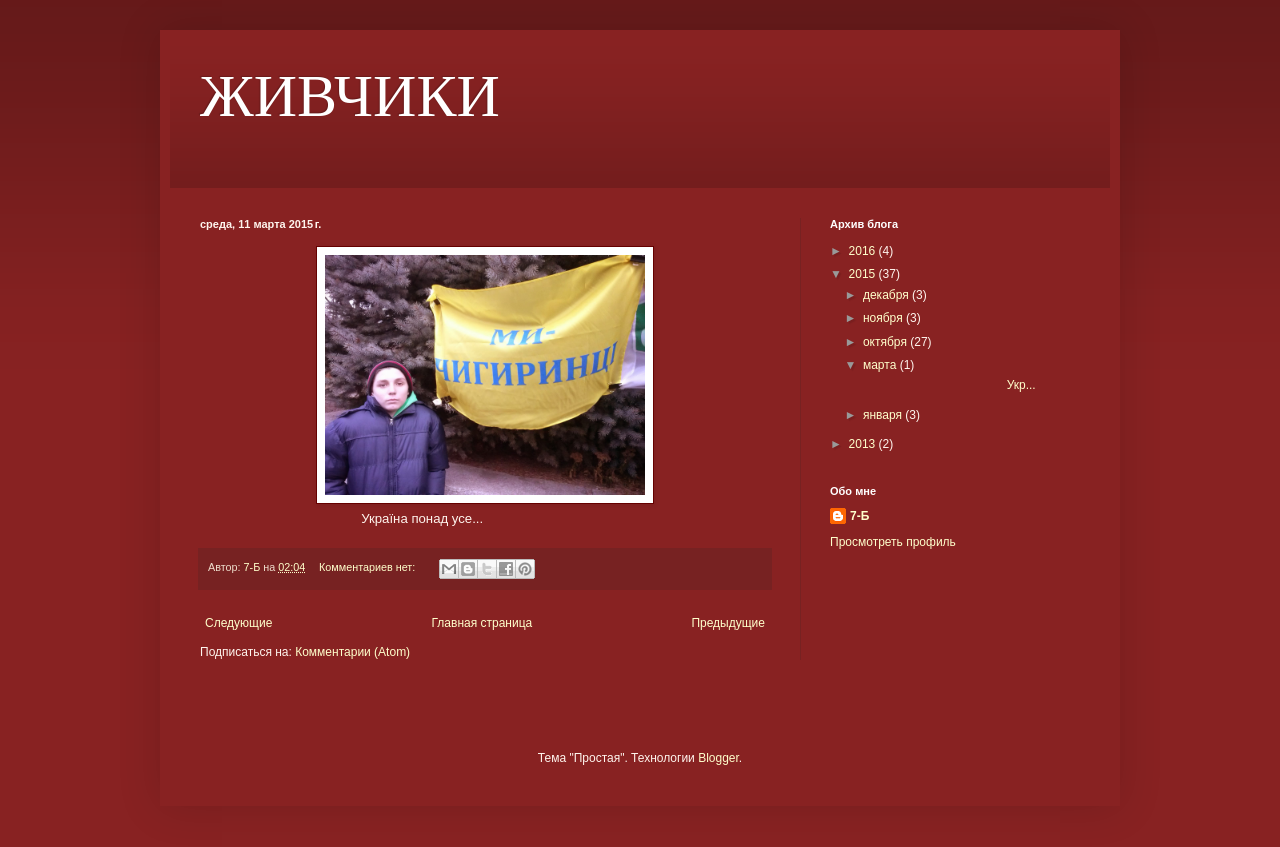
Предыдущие (728, 623)
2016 (864, 251)
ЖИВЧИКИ (350, 96)
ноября (884, 318)
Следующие (238, 623)
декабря (887, 295)
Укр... (948, 385)
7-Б (859, 516)
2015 (864, 274)
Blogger (718, 758)
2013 (864, 444)
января (884, 415)
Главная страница (482, 623)
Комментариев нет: (368, 567)
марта (881, 365)
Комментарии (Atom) (352, 652)
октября (886, 342)
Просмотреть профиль (893, 542)
